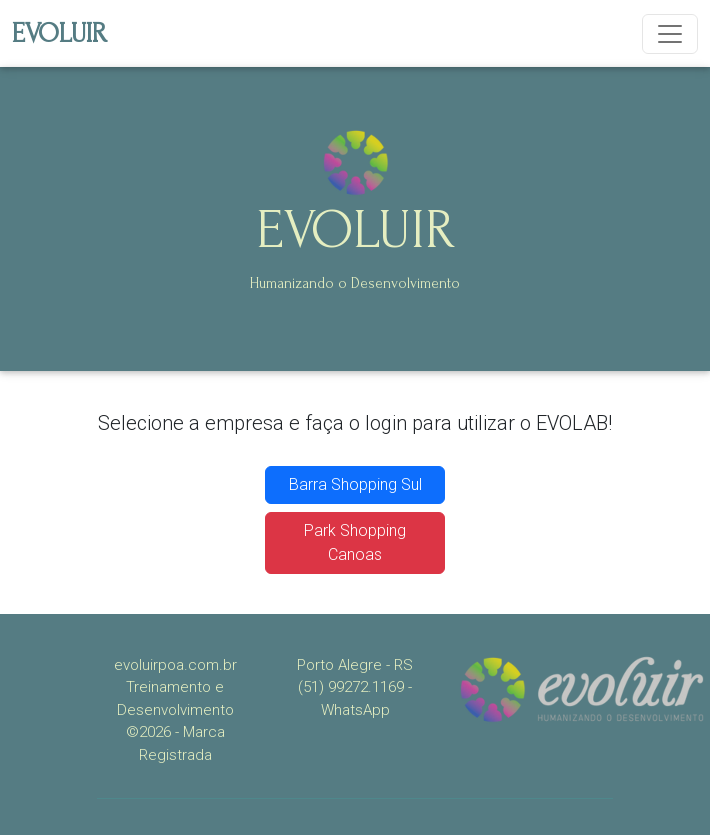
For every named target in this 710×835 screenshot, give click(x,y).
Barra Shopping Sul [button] (355, 484)
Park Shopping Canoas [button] (355, 542)
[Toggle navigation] (670, 34)
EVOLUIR (59, 33)
